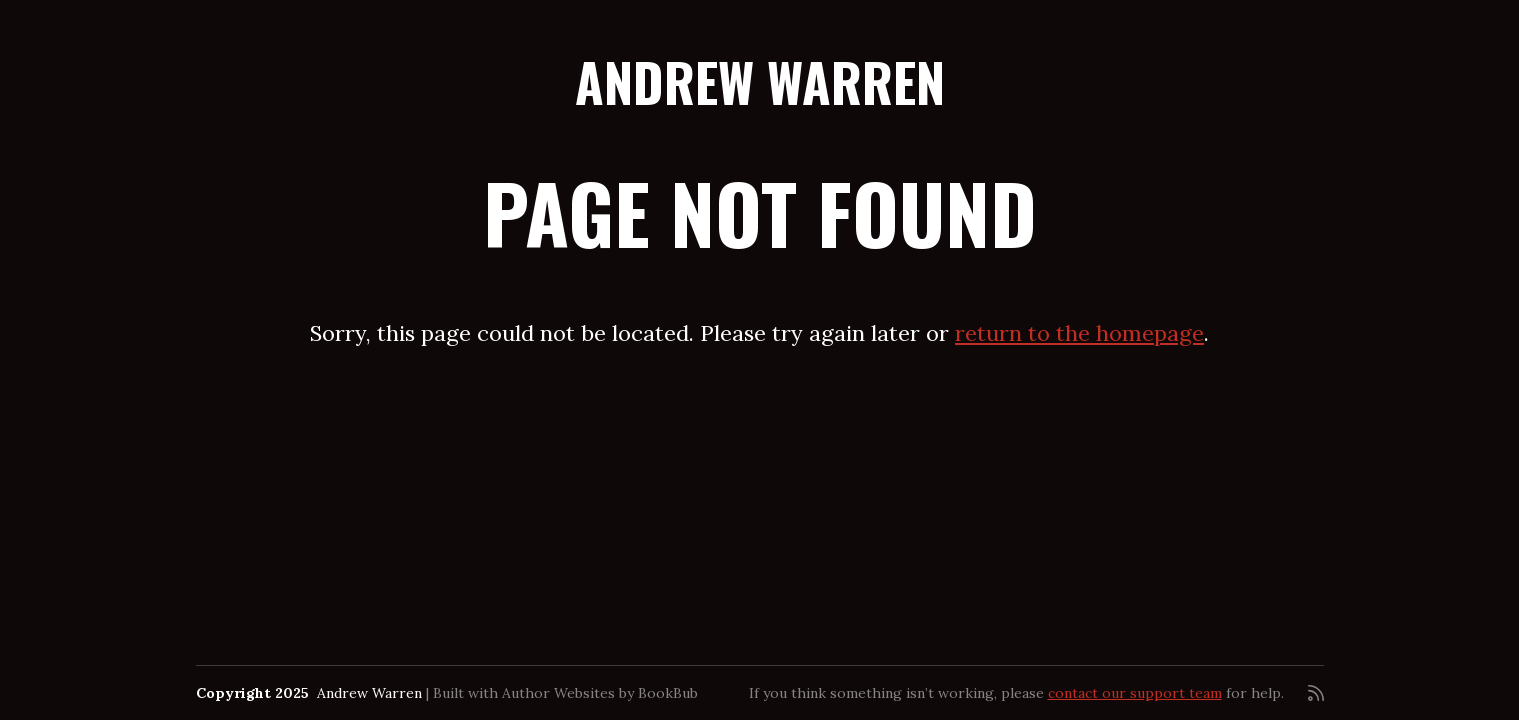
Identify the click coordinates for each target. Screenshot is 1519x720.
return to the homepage (1079, 333)
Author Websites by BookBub (600, 693)
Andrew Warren (760, 81)
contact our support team (1135, 693)
